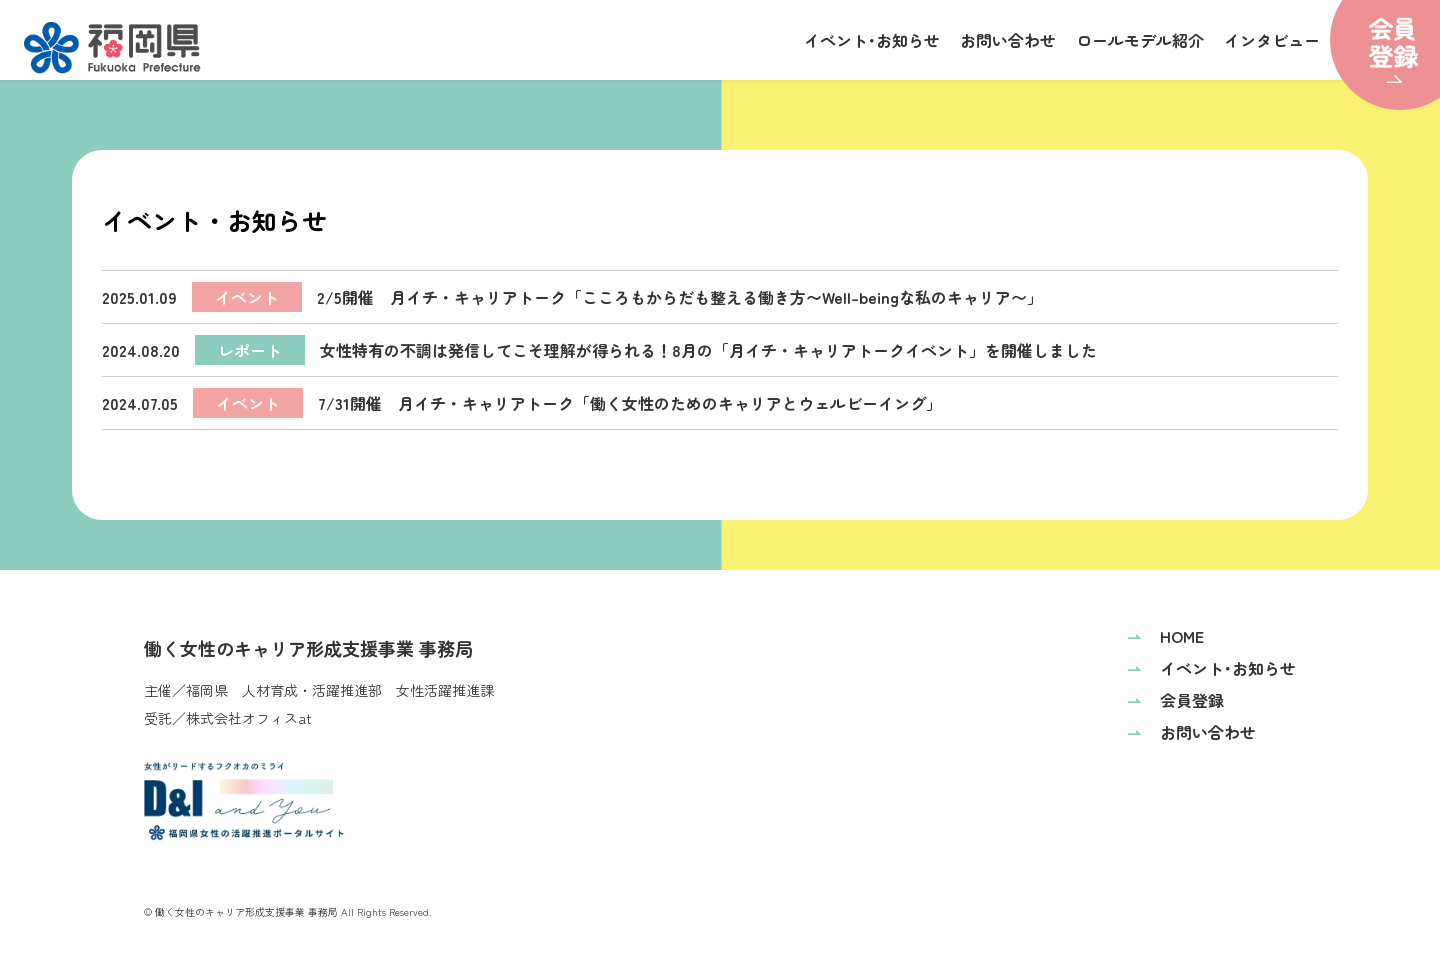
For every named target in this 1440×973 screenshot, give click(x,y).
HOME (1165, 636)
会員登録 (1175, 700)
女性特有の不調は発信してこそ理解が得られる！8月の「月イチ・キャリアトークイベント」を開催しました (599, 350)
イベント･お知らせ (872, 40)
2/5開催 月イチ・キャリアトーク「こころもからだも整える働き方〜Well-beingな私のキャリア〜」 (572, 297)
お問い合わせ (1008, 40)
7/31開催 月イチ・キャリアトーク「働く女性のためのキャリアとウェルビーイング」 (522, 403)
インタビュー (1272, 40)
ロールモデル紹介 (1140, 40)
